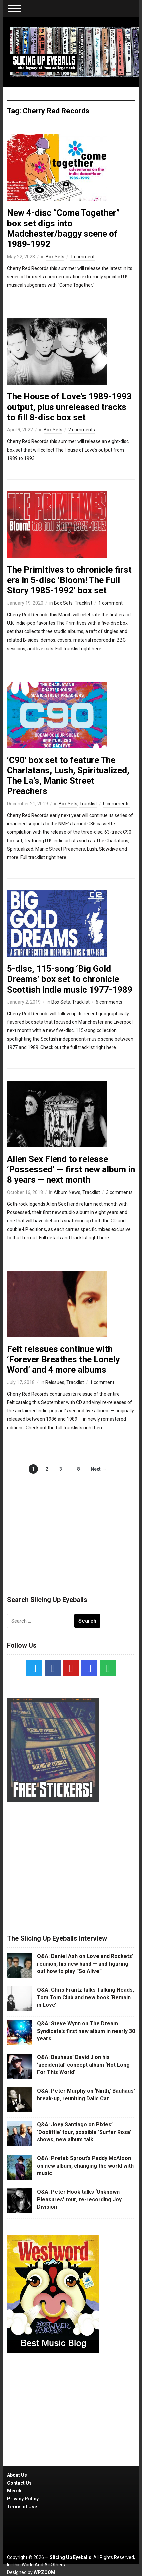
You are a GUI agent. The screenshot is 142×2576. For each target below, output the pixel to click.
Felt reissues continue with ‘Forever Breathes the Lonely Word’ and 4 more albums (63, 1359)
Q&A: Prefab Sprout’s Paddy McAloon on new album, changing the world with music (85, 2165)
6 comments (109, 1002)
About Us (17, 2475)
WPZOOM (44, 2572)
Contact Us (19, 2483)
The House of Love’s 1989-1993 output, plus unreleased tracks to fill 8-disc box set (69, 406)
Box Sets (55, 256)
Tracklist (83, 603)
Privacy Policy (23, 2498)
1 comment (82, 256)
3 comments (119, 1192)
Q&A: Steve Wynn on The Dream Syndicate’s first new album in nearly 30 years (86, 2031)
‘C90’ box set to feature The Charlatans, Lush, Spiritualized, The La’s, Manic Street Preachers (68, 775)
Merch (14, 2490)
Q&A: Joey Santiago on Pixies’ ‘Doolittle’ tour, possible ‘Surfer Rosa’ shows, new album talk (84, 2132)
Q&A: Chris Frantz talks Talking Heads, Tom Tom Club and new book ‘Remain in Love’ (85, 1997)
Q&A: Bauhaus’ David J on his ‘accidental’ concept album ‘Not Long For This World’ (83, 2064)
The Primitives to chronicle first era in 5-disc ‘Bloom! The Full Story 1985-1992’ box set (69, 580)
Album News (67, 1192)
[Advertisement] (71, 1527)
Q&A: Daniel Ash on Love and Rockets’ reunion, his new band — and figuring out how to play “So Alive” (85, 1963)
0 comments (116, 803)
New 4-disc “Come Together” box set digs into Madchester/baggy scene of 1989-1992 (63, 228)
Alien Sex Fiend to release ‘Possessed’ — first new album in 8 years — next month (71, 1169)
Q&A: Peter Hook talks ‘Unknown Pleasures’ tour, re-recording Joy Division (79, 2199)
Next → (98, 1469)
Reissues (54, 1382)
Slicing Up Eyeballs (70, 2557)
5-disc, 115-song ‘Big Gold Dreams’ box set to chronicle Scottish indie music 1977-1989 (69, 979)
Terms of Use (22, 2506)
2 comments (81, 429)
